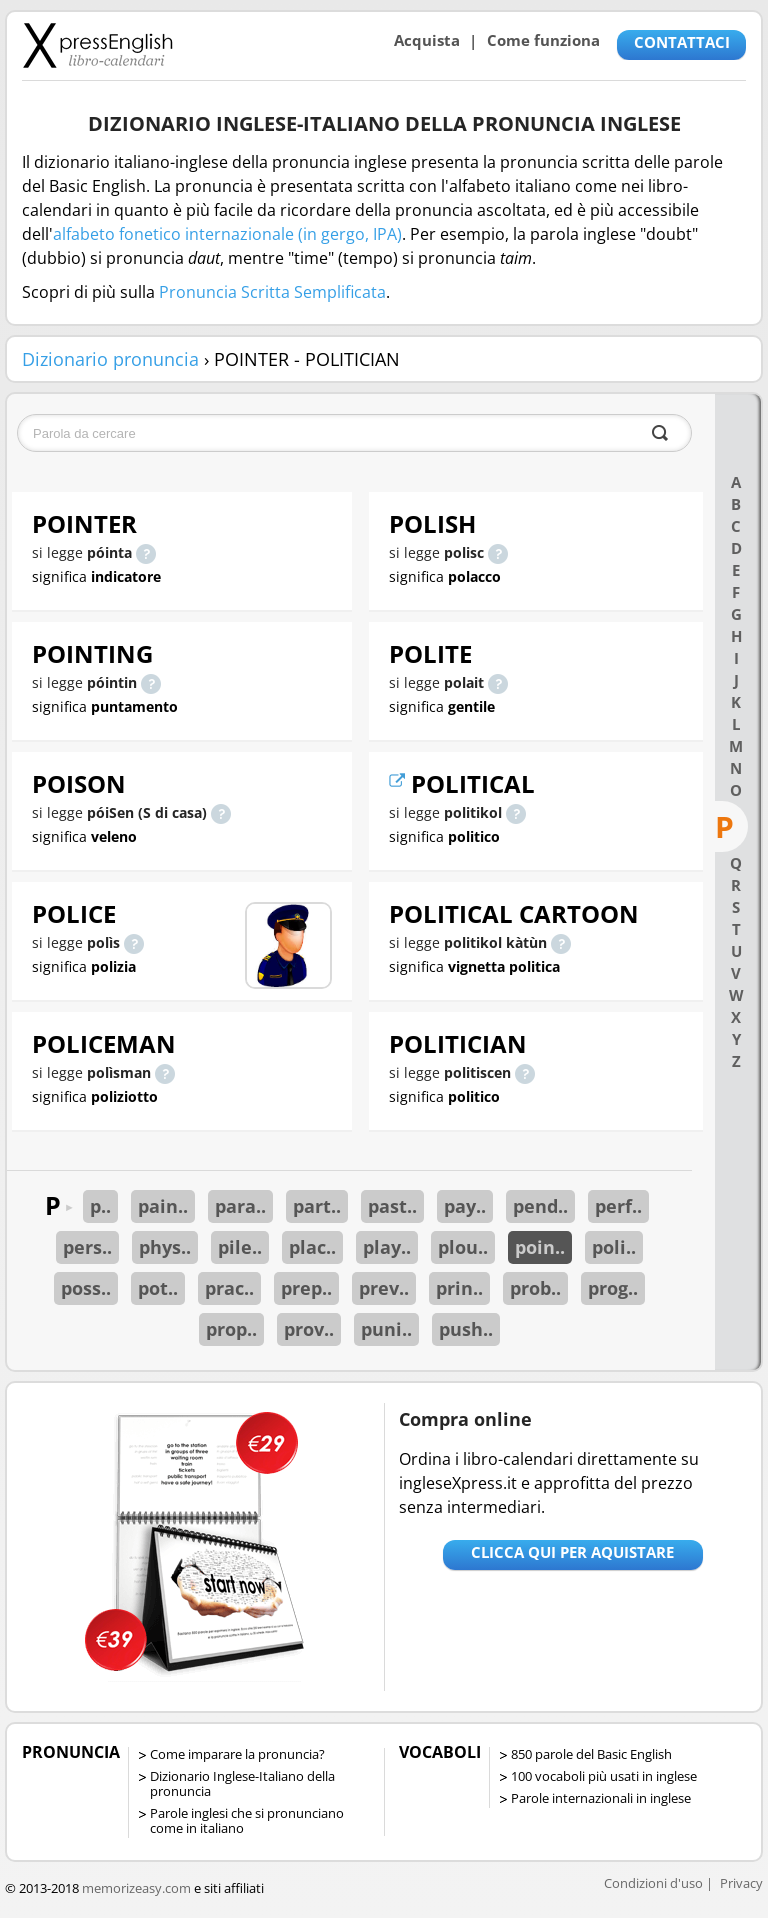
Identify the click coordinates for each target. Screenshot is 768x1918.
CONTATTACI (682, 42)
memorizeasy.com (136, 1888)
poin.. (540, 1247)
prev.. (384, 1288)
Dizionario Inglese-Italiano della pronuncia (242, 1783)
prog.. (613, 1288)
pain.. (163, 1206)
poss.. (86, 1288)
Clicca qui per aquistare (572, 1552)
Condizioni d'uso (653, 1883)
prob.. (535, 1288)
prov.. (309, 1329)
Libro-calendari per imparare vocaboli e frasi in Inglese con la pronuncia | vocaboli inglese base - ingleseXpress (97, 45)
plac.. (312, 1247)
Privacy (741, 1883)
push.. (466, 1329)
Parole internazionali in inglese (601, 1798)
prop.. (231, 1329)
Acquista (427, 40)
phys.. (165, 1247)
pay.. (465, 1206)
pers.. (87, 1247)
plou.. (463, 1247)
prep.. (306, 1288)
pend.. (540, 1206)
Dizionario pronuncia (110, 359)
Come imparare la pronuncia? (237, 1754)
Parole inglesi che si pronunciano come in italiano (247, 1820)
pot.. (158, 1288)
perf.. (618, 1206)
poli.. (614, 1247)
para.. (240, 1206)
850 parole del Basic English (591, 1754)
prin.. (459, 1288)
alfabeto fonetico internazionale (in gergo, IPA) (227, 234)
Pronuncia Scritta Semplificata (272, 292)
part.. (317, 1206)
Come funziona (543, 40)
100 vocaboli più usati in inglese (604, 1776)
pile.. (240, 1247)
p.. (100, 1206)
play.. (387, 1247)
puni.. (386, 1329)
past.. (392, 1206)
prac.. (229, 1288)
